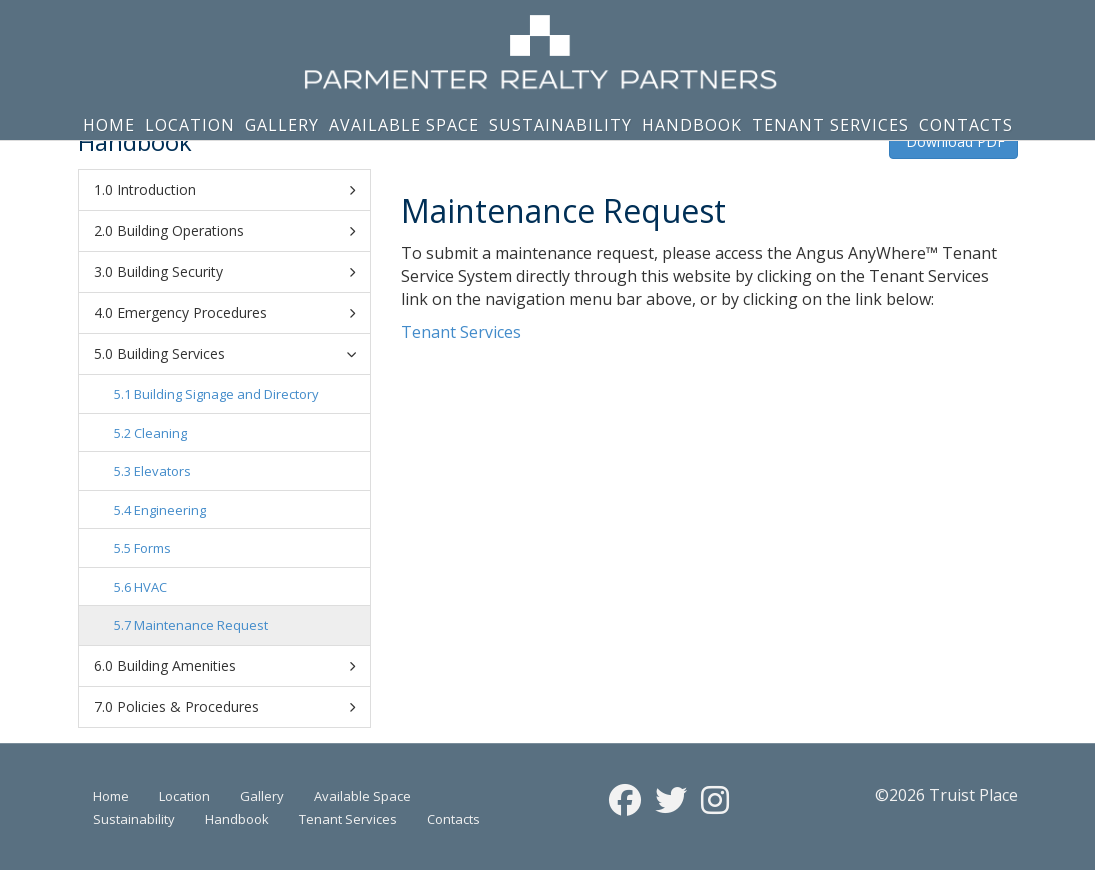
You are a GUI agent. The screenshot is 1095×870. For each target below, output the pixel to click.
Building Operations (236, 231)
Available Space (404, 125)
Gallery (282, 125)
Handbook (692, 125)
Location (190, 125)
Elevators (162, 471)
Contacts (966, 125)
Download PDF (953, 141)
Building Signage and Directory (226, 394)
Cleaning (160, 433)
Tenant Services (830, 125)
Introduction (236, 190)
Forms (152, 548)
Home (109, 125)
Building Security (236, 272)
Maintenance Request (201, 625)
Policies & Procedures (236, 707)
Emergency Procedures (236, 313)
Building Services (239, 353)
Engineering (170, 510)
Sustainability (560, 125)
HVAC (150, 587)
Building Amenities (236, 666)
